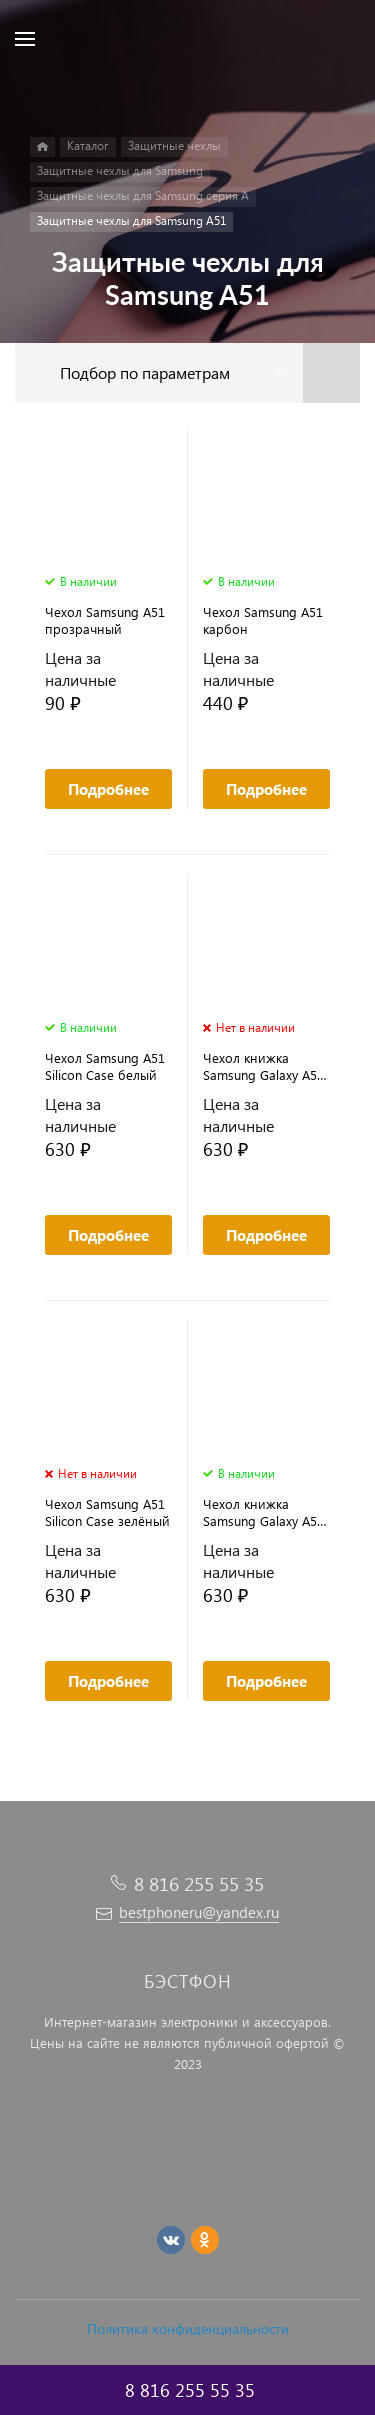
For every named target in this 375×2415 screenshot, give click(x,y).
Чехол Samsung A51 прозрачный (105, 620)
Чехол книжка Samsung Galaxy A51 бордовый (263, 1066)
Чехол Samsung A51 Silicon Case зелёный (107, 1512)
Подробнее (108, 789)
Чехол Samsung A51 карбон (263, 620)
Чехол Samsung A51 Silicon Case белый (105, 1066)
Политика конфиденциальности (188, 2328)
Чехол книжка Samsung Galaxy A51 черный (263, 1512)
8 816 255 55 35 (199, 1883)
